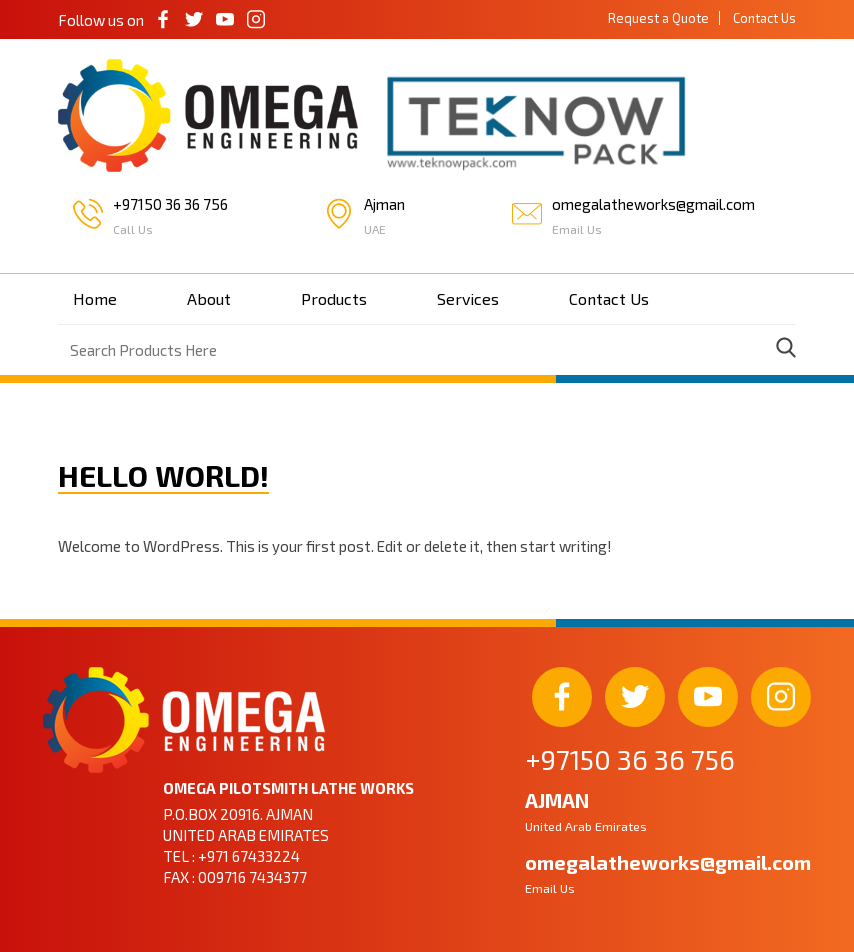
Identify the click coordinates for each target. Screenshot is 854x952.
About (209, 298)
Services (468, 298)
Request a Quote (658, 18)
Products (334, 298)
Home (95, 298)
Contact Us (764, 18)
